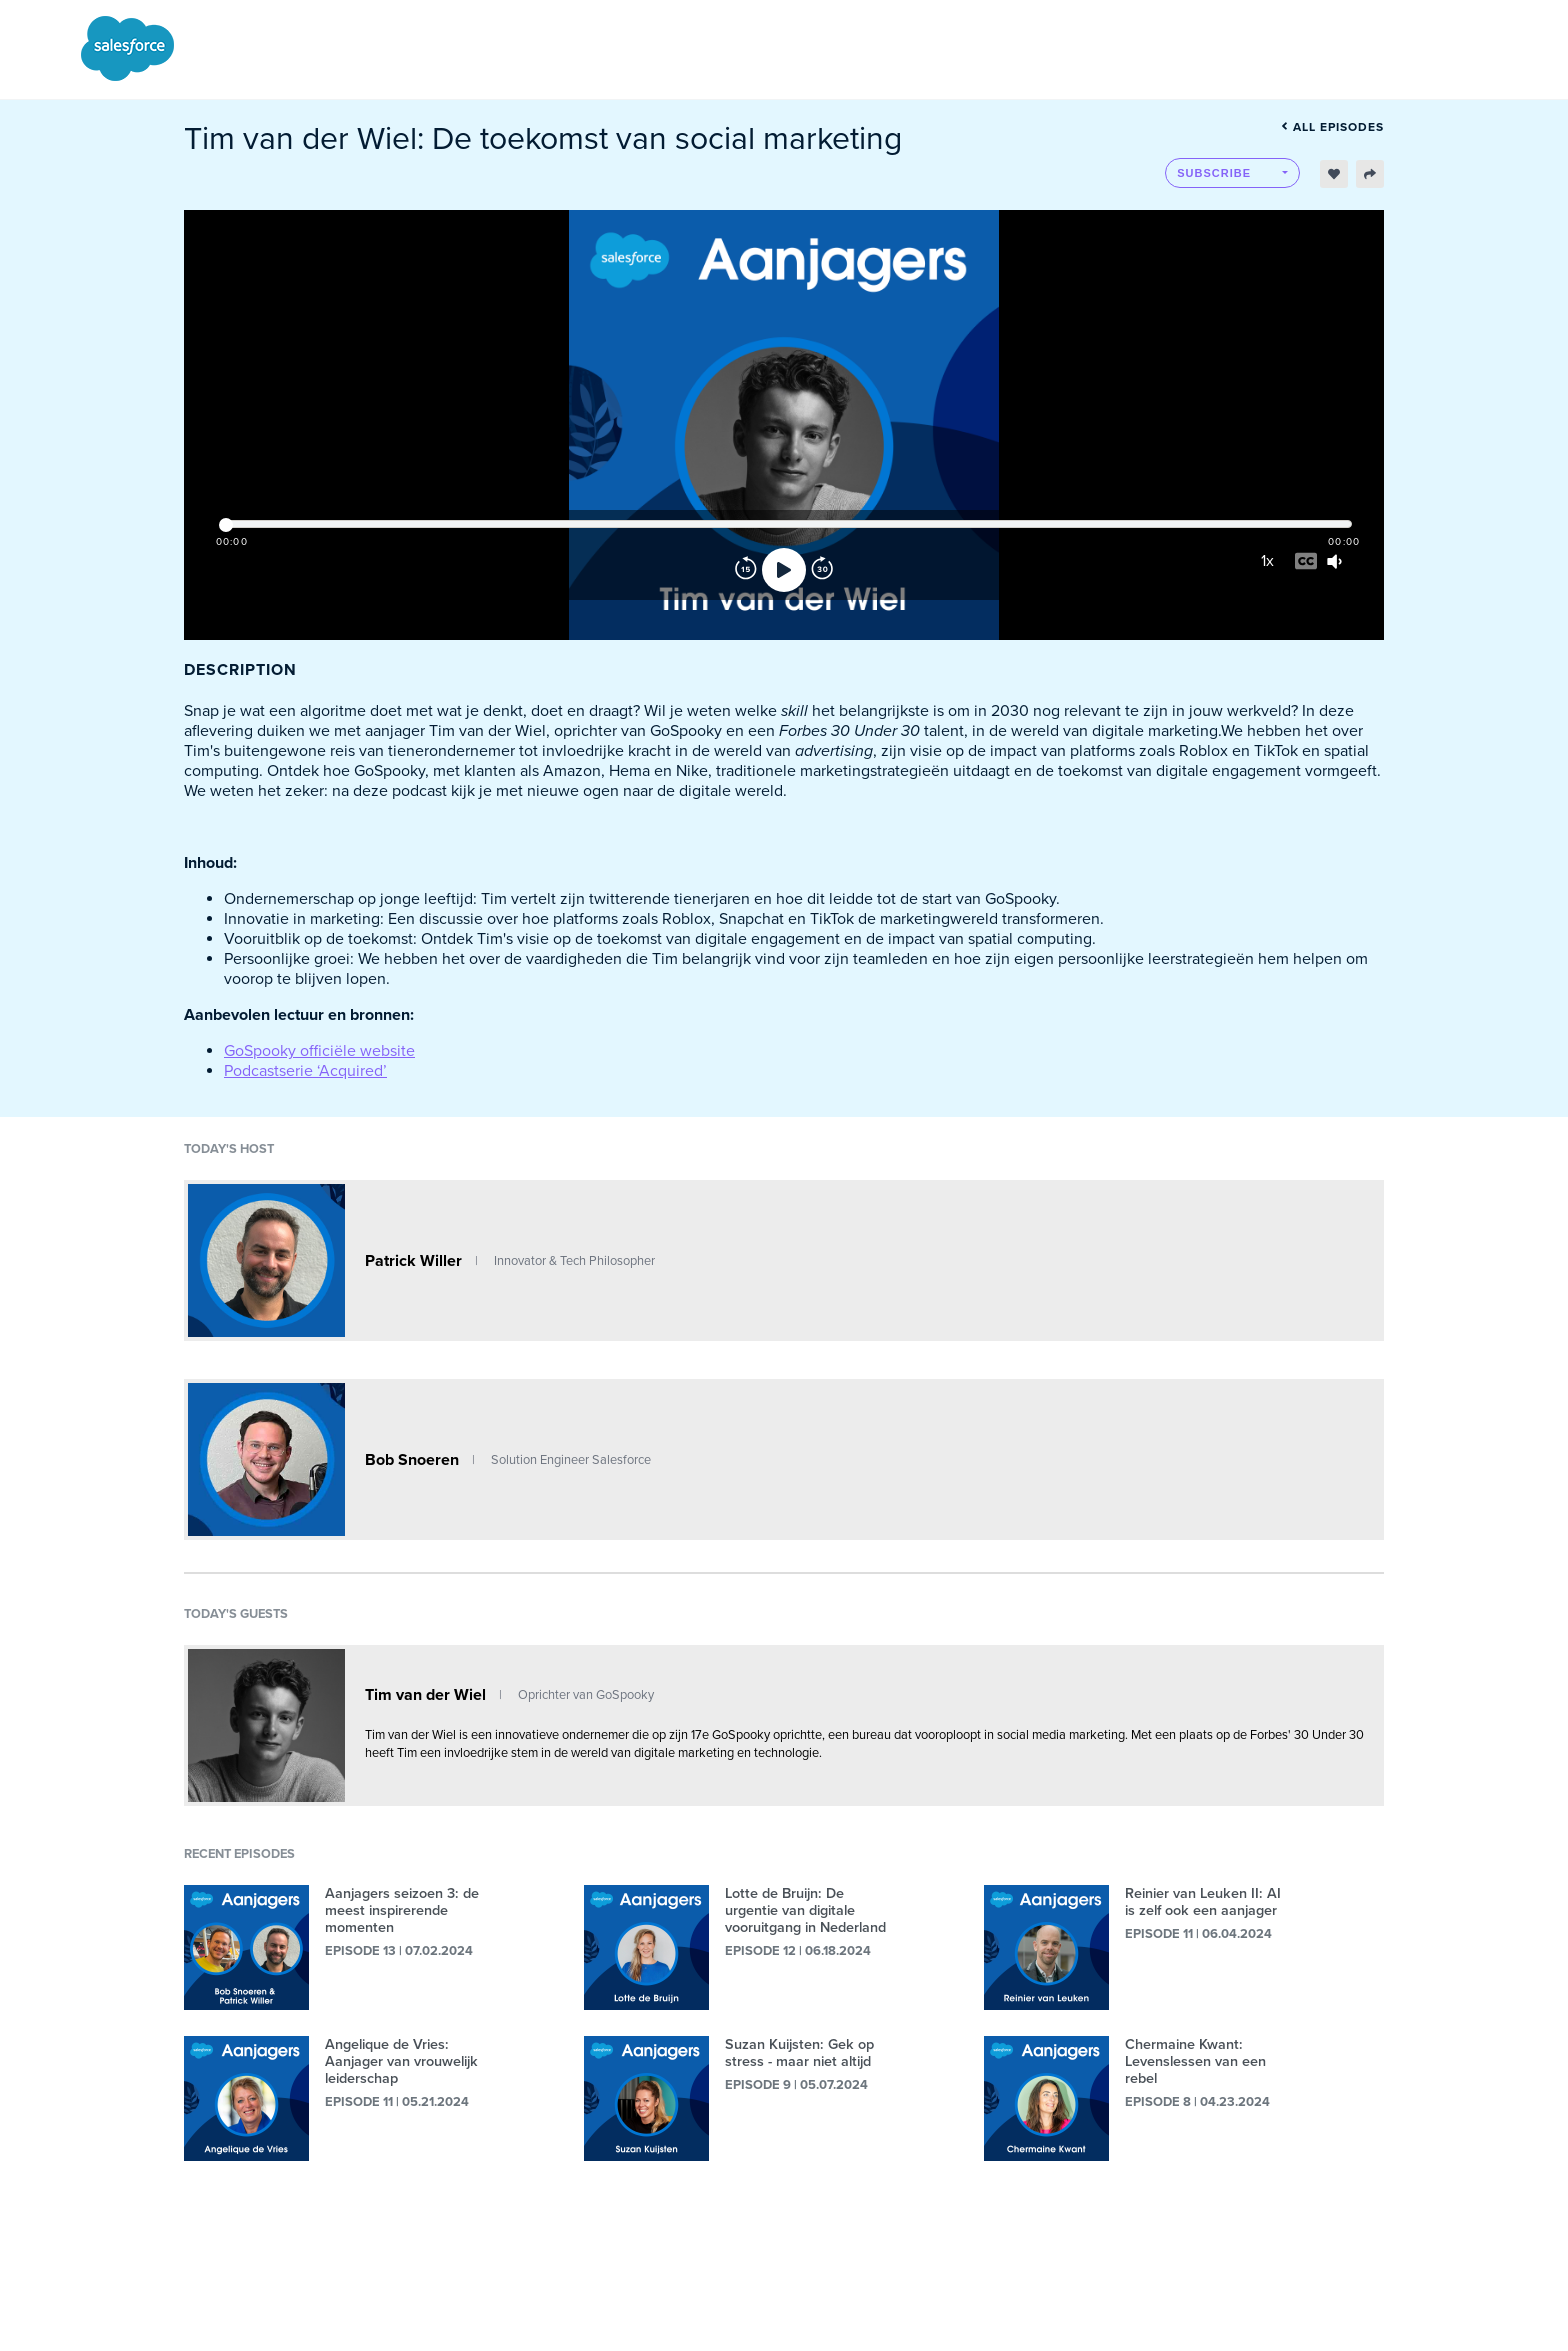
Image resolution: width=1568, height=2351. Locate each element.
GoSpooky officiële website (319, 1051)
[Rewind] (746, 570)
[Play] (784, 570)
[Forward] (822, 570)
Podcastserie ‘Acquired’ (305, 1071)
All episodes (1332, 127)
